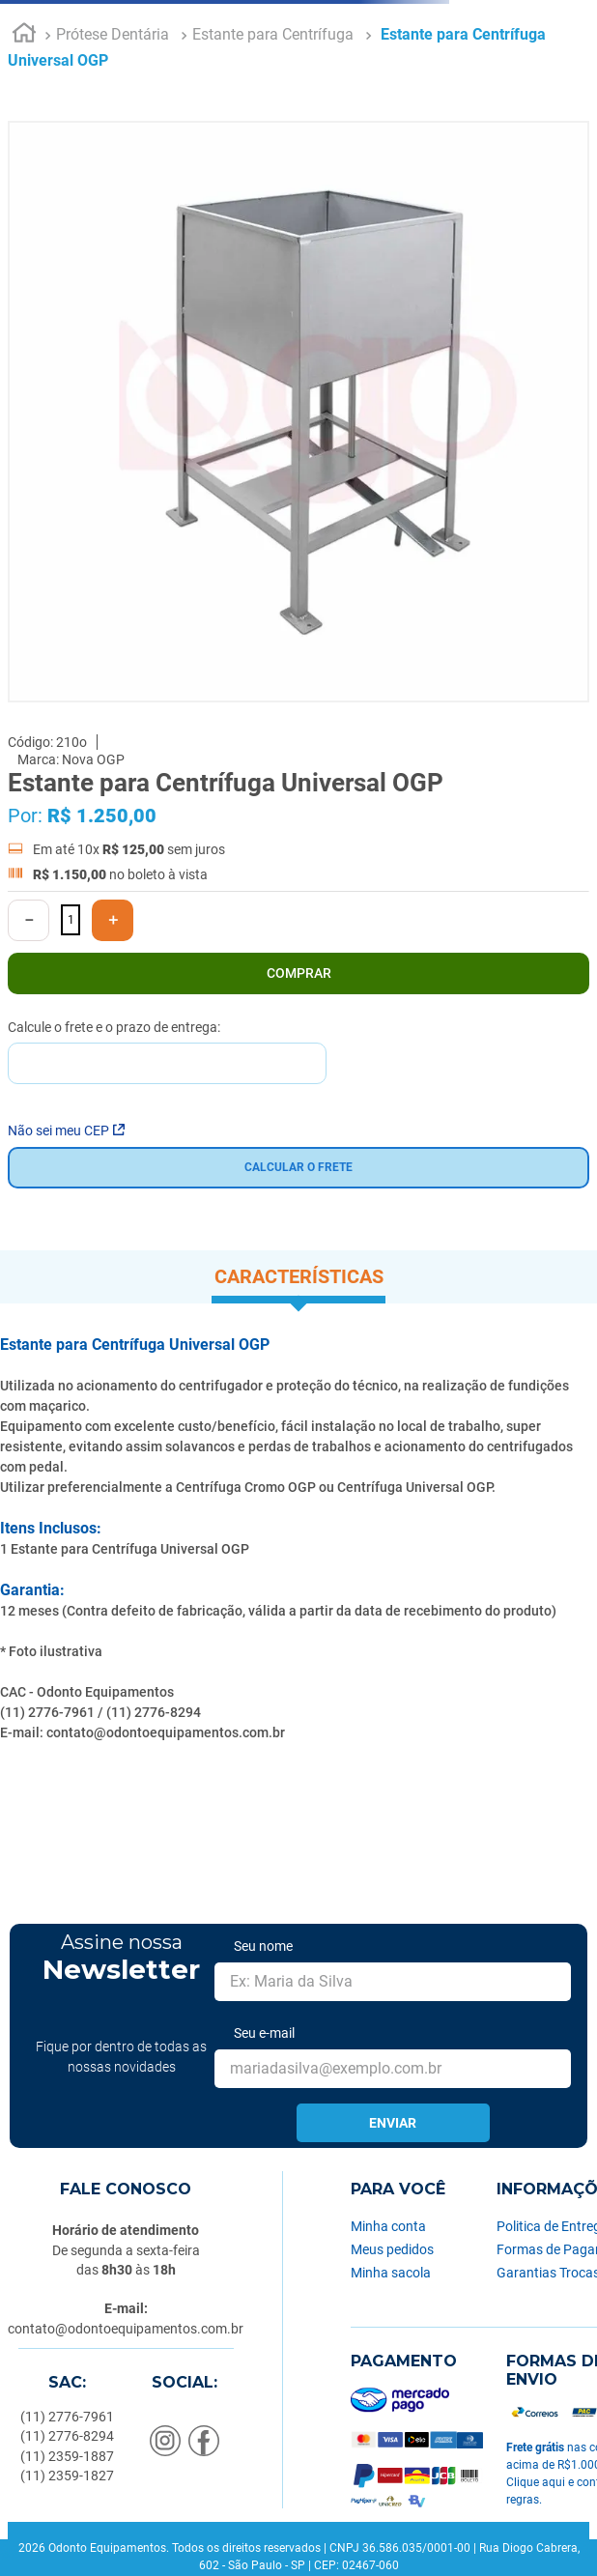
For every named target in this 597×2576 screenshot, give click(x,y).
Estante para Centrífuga (273, 34)
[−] (28, 920)
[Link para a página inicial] (24, 35)
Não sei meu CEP (66, 1130)
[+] (112, 920)
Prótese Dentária (112, 34)
